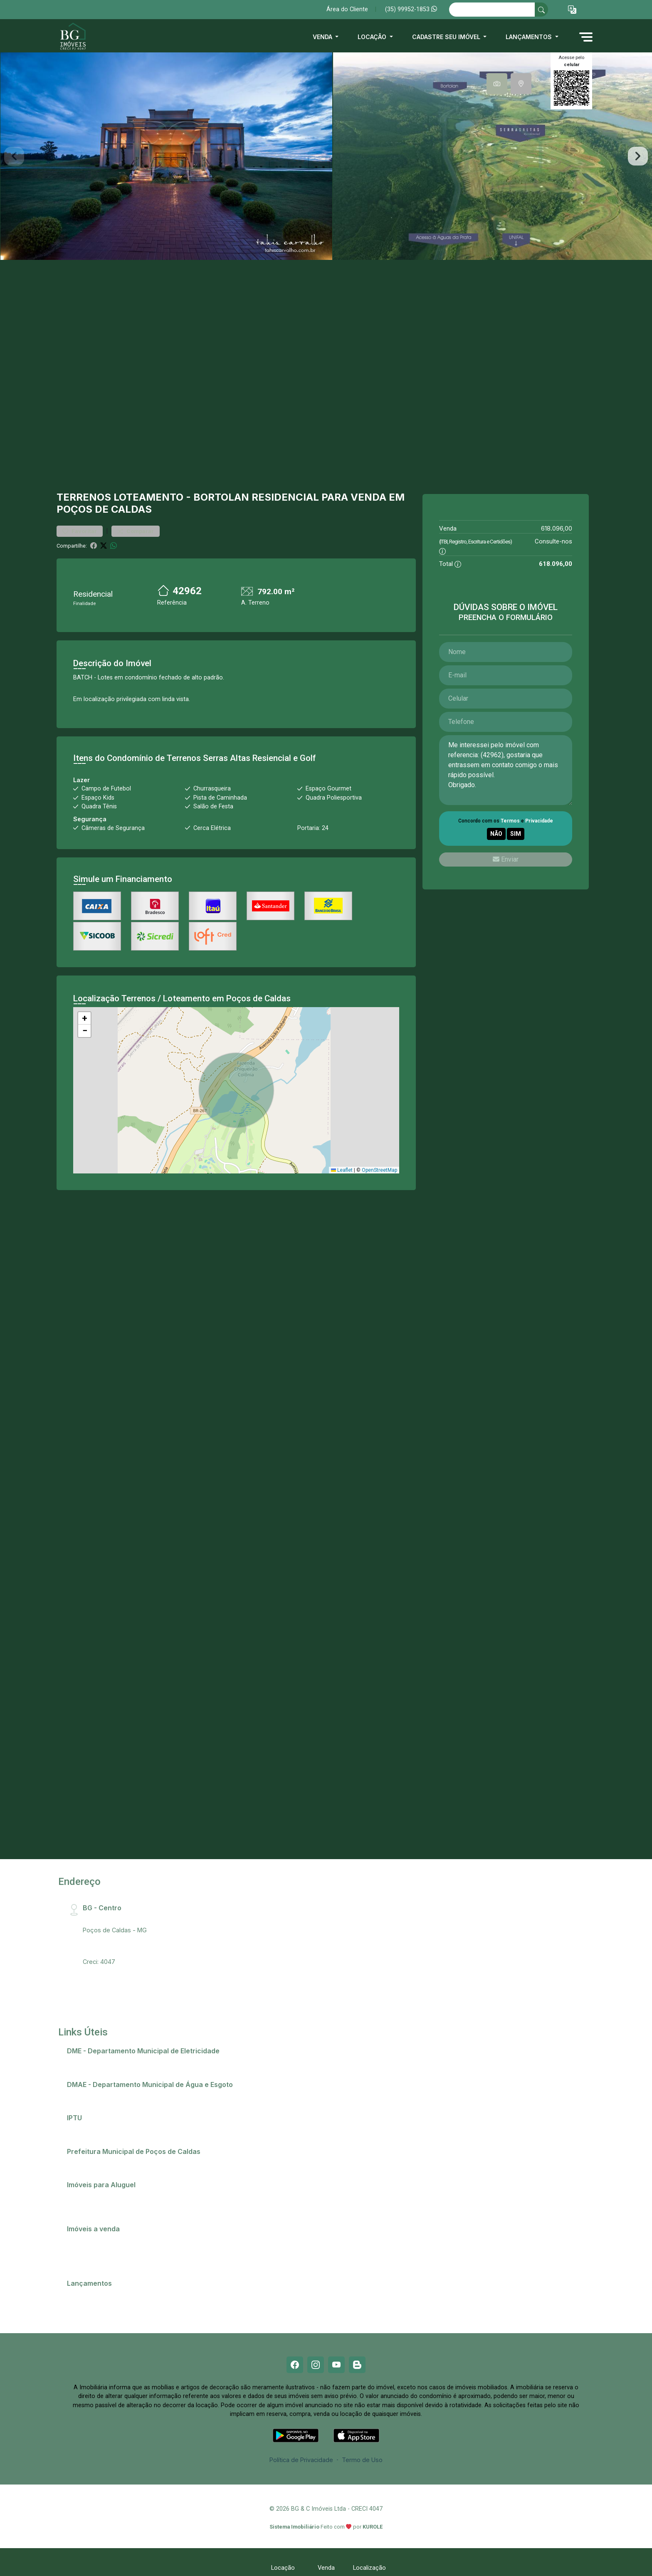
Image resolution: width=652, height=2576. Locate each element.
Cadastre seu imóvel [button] (447, 36)
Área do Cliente (347, 9)
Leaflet (342, 1170)
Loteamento (148, 497)
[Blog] (357, 2364)
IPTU (77, 2128)
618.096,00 (556, 528)
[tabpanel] (326, 156)
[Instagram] (315, 2364)
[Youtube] (336, 2364)
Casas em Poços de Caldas (110, 2239)
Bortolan (221, 497)
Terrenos (84, 497)
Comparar (135, 531)
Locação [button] (373, 36)
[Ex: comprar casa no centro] (492, 9)
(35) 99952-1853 (411, 9)
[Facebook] (294, 2364)
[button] (572, 9)
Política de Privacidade (301, 2459)
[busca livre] (541, 9)
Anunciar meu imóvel (100, 2195)
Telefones (85, 2162)
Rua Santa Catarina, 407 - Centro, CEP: (150, 1919)
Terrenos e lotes (94, 2260)
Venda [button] (323, 36)
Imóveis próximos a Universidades (119, 2206)
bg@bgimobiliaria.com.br (117, 1950)
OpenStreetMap (379, 1170)
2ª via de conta (92, 2061)
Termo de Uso (362, 2459)
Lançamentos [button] (529, 36)
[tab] (497, 83)
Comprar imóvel (93, 2250)
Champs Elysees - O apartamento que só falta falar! (144, 2294)
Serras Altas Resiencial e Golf (259, 758)
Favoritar (79, 531)
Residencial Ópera (96, 2304)
